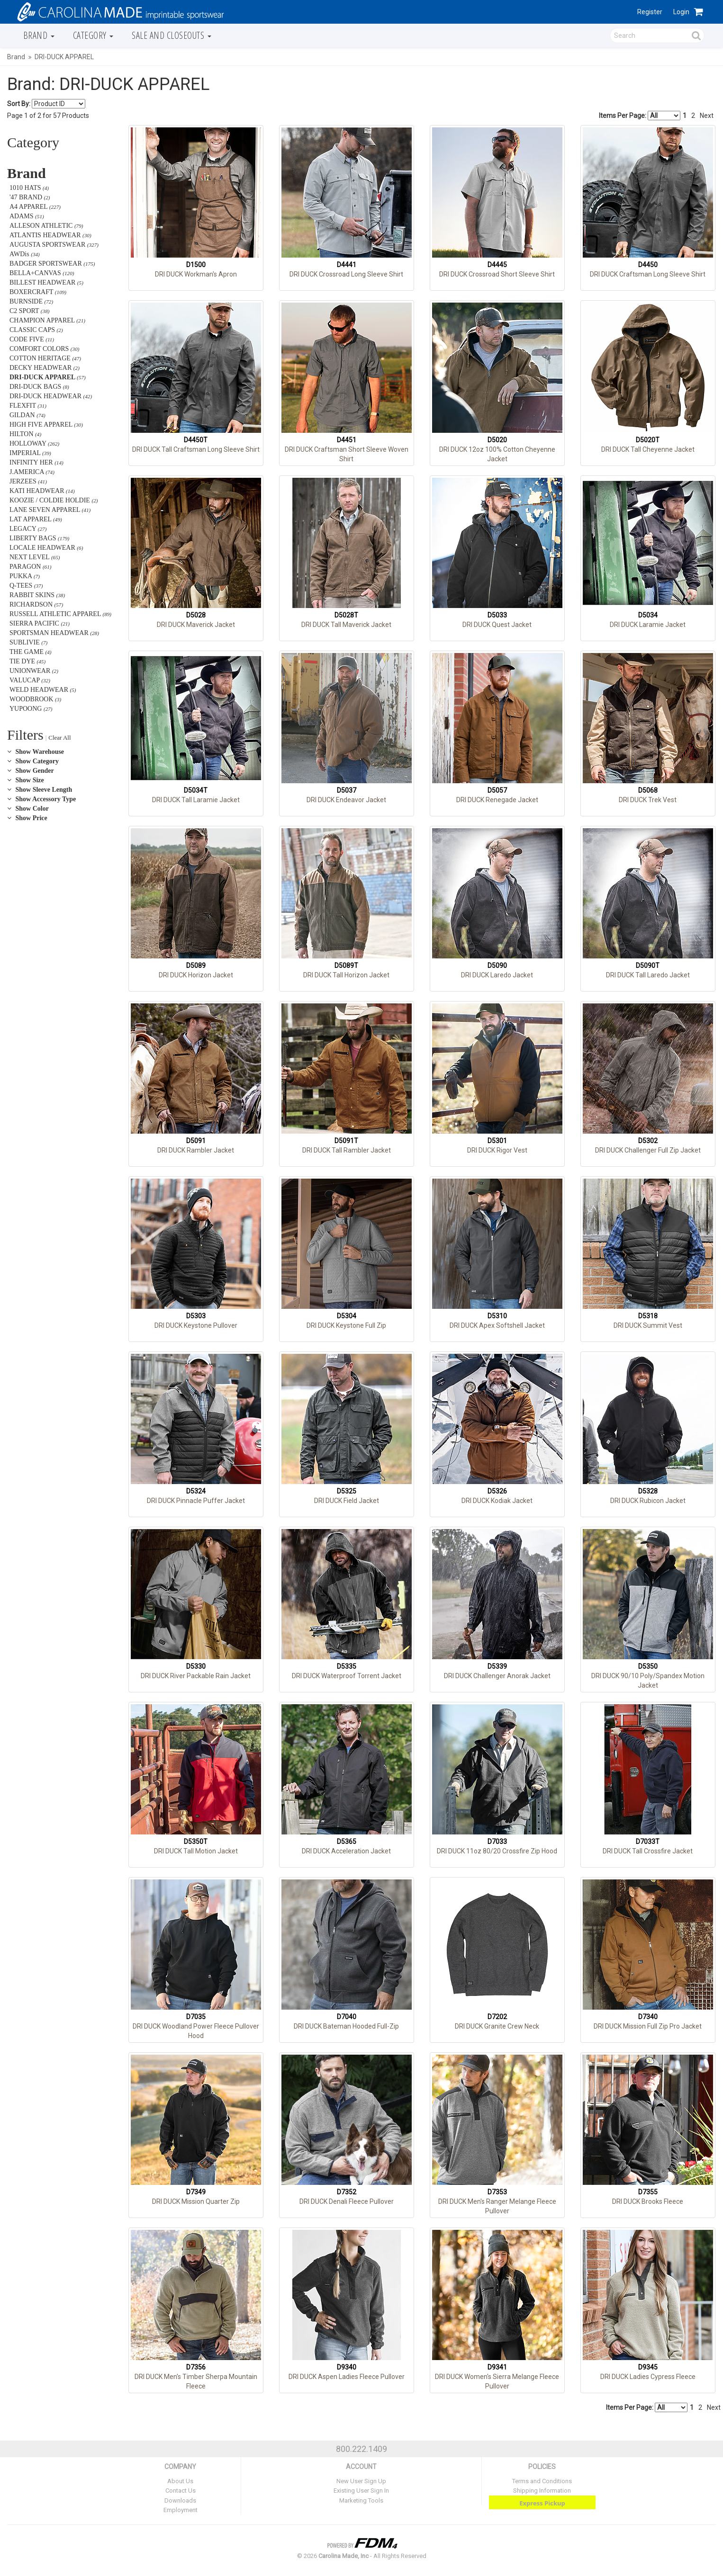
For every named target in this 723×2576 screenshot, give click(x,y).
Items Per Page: (639, 115)
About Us (180, 2481)
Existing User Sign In (361, 2490)
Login (681, 12)
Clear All (59, 737)
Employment (180, 2509)
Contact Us (180, 2490)
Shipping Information (542, 2490)
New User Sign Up (361, 2481)
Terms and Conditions (542, 2481)
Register (649, 12)
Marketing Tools (361, 2500)
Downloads (180, 2500)
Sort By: (18, 103)
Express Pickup (542, 2503)
